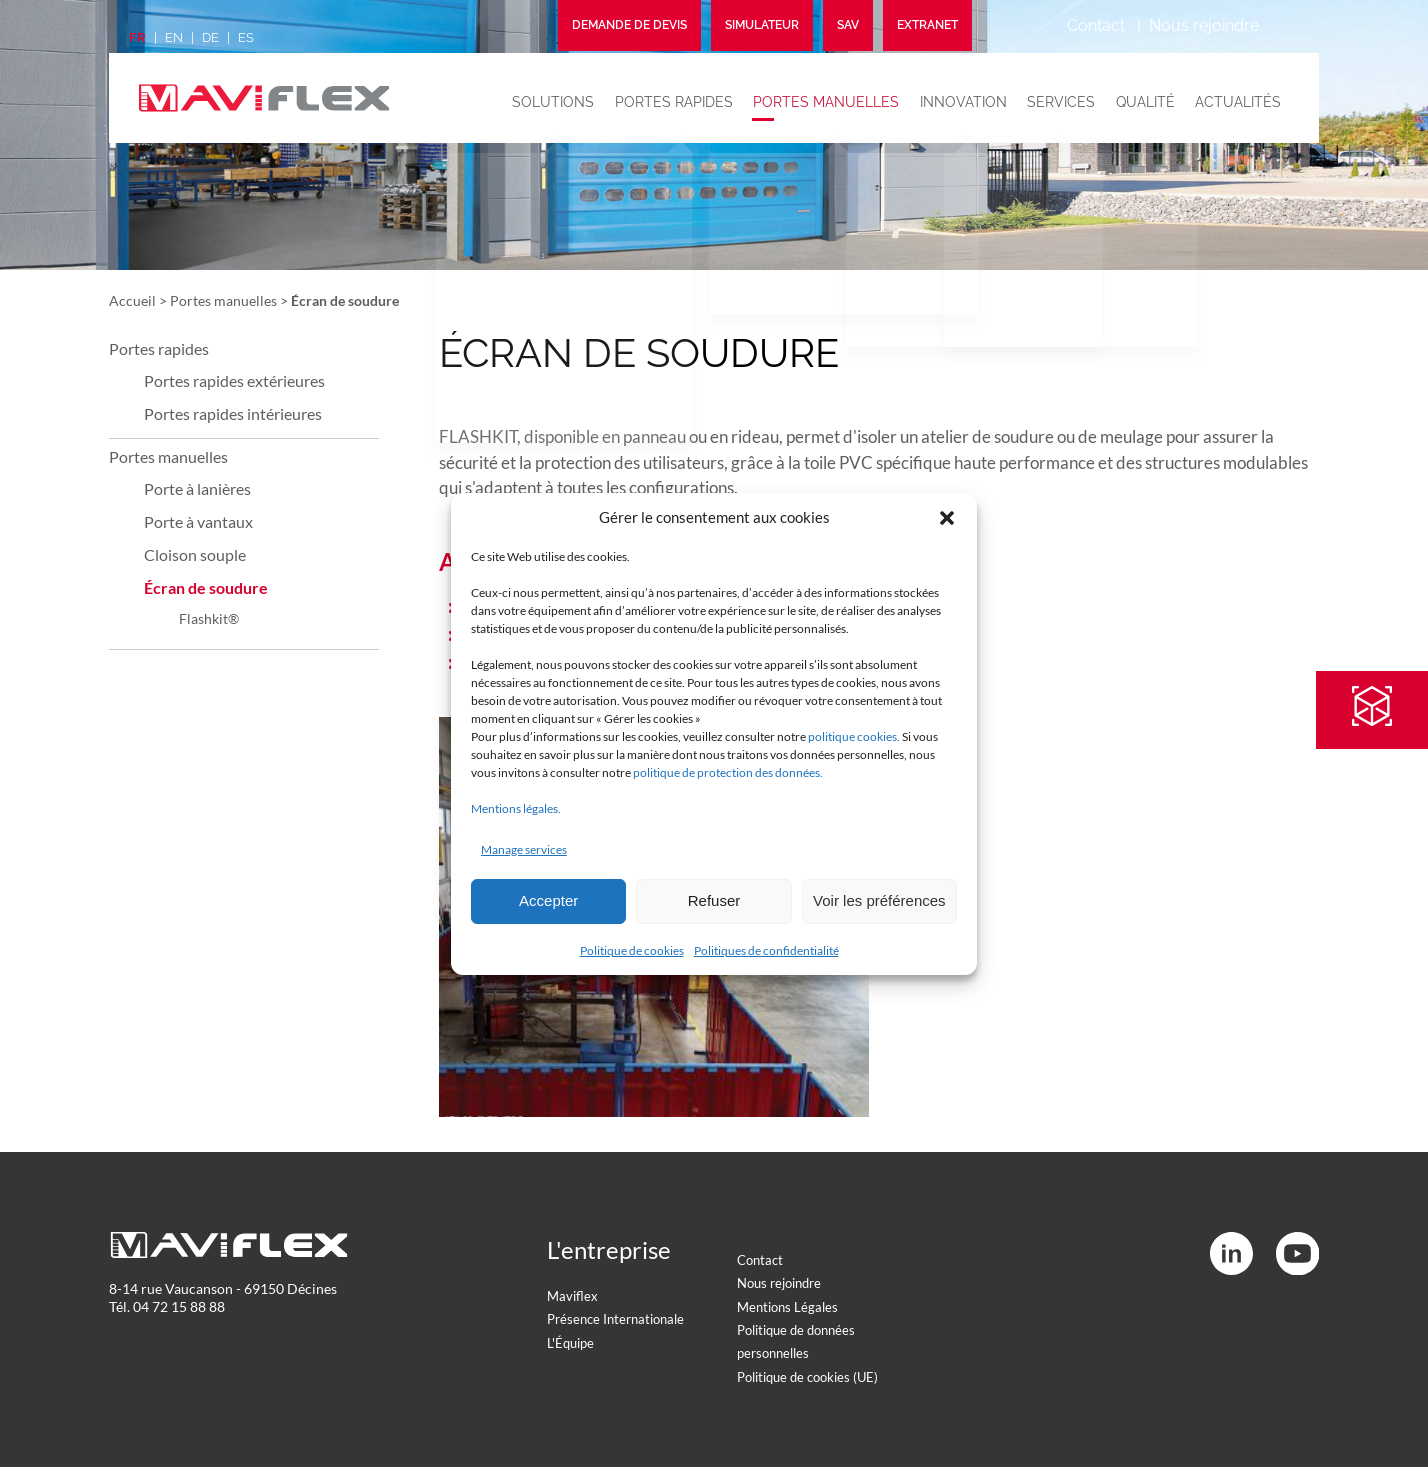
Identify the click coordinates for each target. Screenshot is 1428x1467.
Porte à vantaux (198, 521)
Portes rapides (693, 100)
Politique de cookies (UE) (807, 1377)
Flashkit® (209, 618)
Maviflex (572, 1296)
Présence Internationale (615, 1319)
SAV (848, 26)
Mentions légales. (516, 808)
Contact (1096, 25)
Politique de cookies (632, 950)
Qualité (1150, 100)
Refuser (714, 900)
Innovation (975, 100)
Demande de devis (629, 26)
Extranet (927, 26)
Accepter (548, 900)
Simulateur (762, 26)
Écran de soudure (206, 587)
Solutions (576, 100)
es (246, 37)
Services (1070, 100)
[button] (947, 518)
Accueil (132, 300)
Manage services (524, 849)
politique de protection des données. (728, 772)
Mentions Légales (787, 1307)
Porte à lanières (197, 488)
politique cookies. (854, 736)
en (174, 37)
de (210, 37)
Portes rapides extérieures (234, 380)
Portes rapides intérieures (233, 413)
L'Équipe (570, 1343)
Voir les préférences (879, 900)
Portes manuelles (842, 100)
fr (137, 37)
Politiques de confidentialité (766, 950)
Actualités (1240, 100)
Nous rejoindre (1204, 25)
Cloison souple (195, 554)
